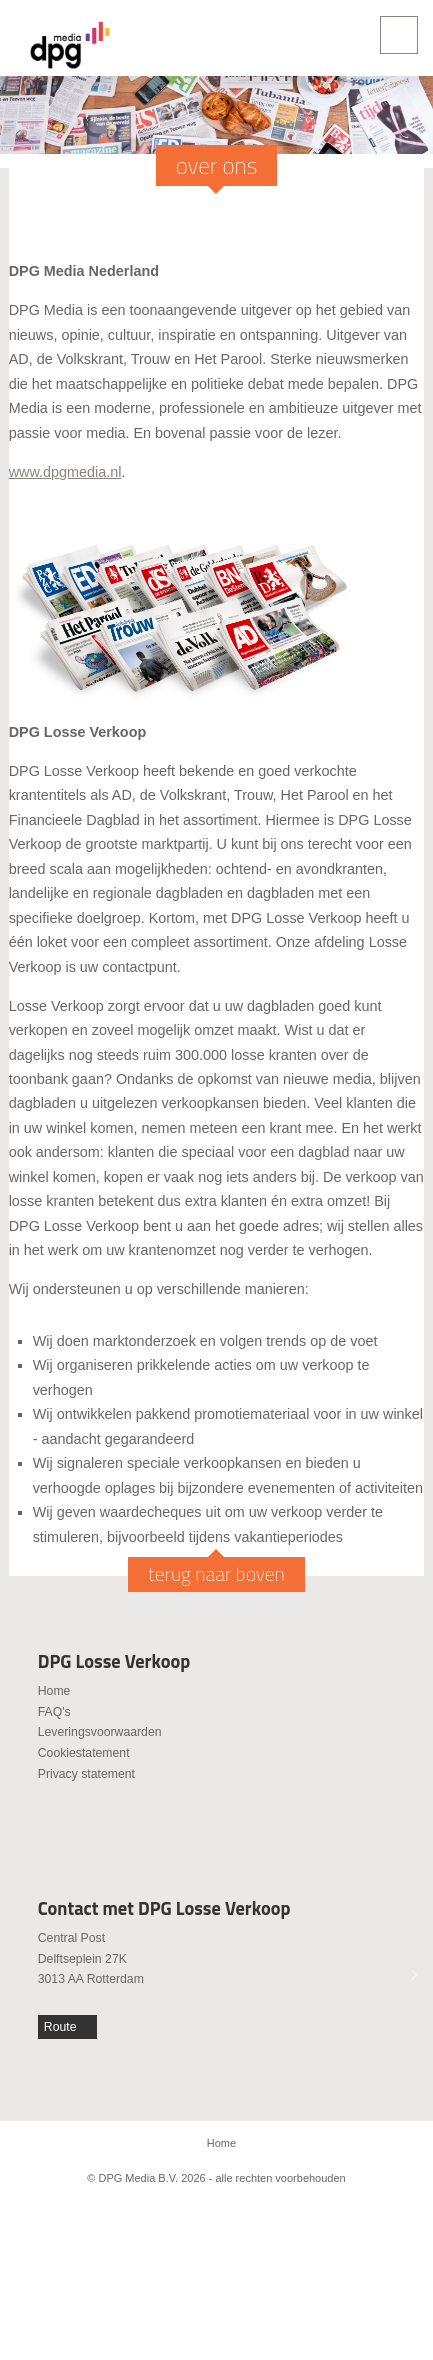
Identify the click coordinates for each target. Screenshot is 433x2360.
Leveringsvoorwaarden (100, 1732)
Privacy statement (86, 1774)
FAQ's (54, 1712)
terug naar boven (216, 1574)
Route (60, 2027)
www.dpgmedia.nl (65, 472)
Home (54, 1691)
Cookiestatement (84, 1753)
